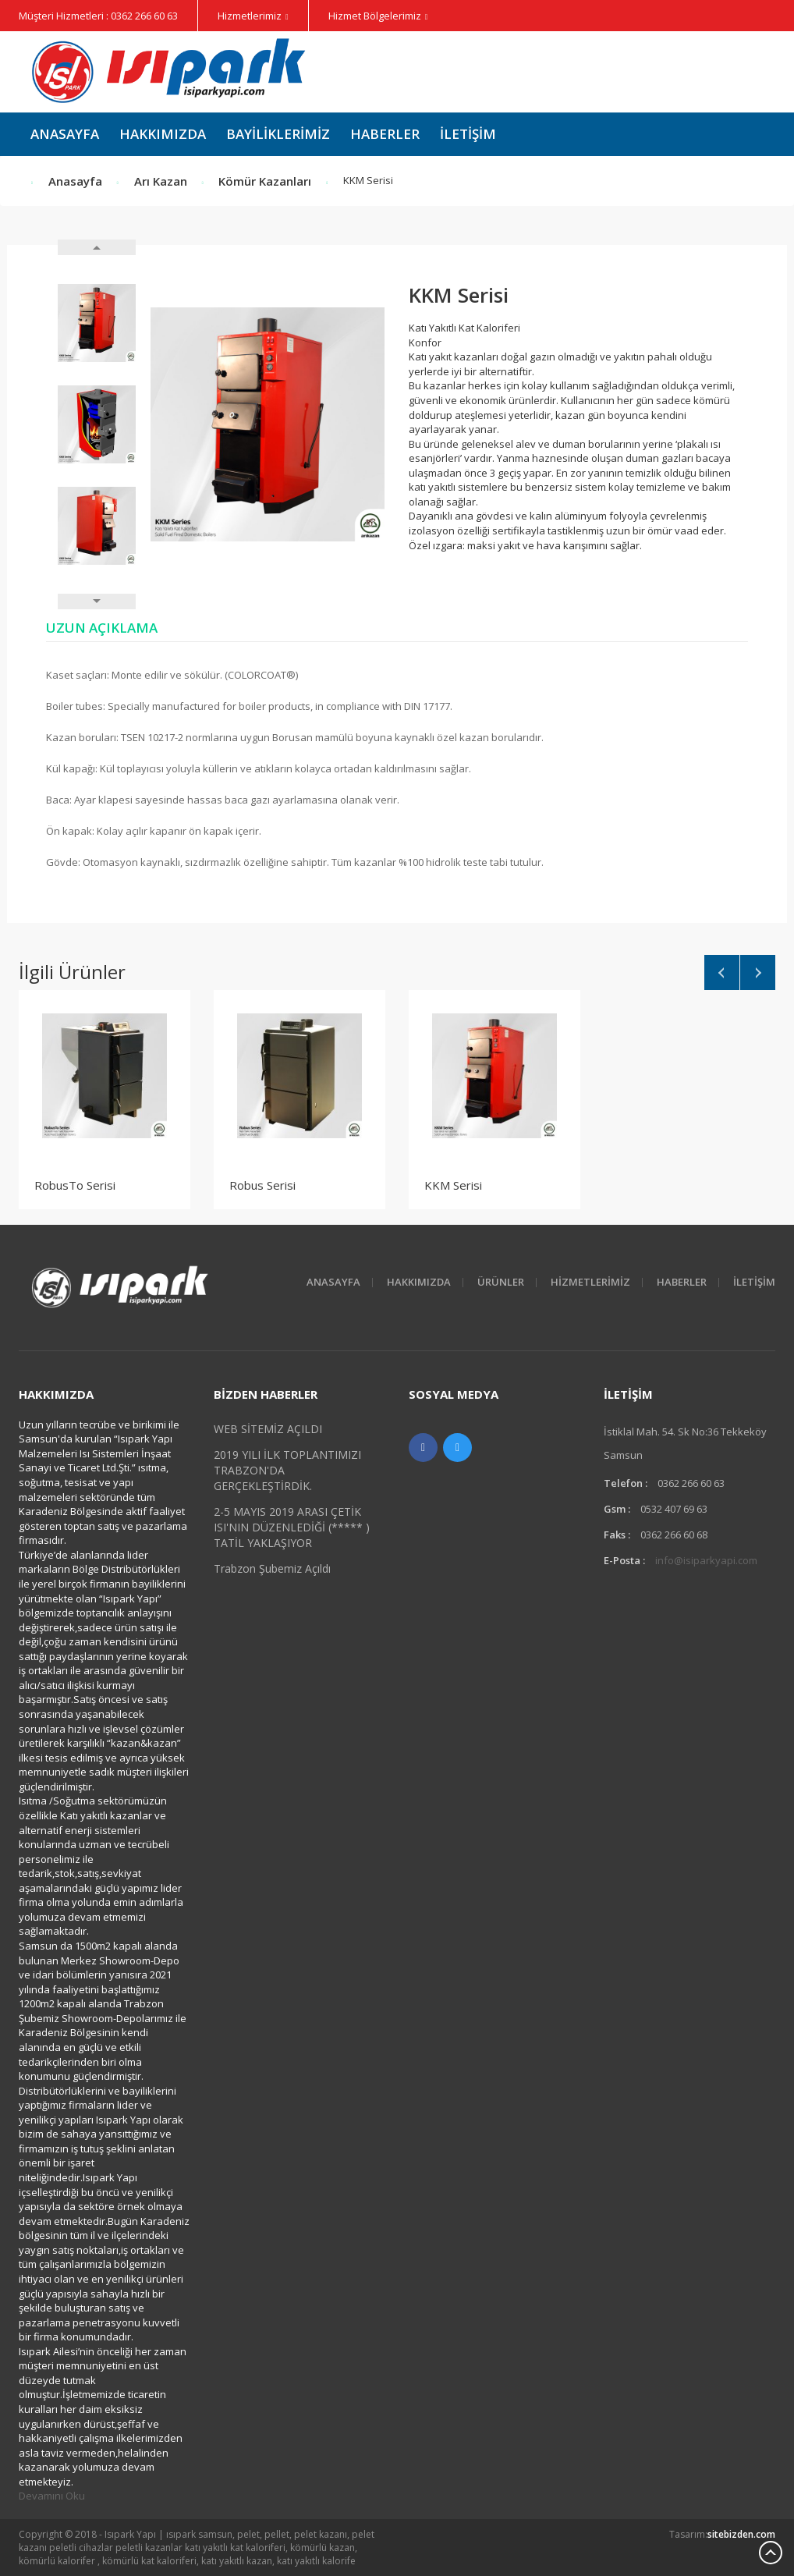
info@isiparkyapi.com (706, 1560)
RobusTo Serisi (74, 1185)
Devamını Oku (52, 2496)
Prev (97, 247)
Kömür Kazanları (264, 181)
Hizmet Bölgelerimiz (374, 16)
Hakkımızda (162, 134)
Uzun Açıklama (102, 628)
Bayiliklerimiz (278, 134)
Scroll (770, 2552)
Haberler (385, 134)
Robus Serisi (262, 1185)
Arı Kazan (160, 181)
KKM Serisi (453, 1185)
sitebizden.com (741, 2534)
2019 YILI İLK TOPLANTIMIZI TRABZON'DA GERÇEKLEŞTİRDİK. (287, 1470)
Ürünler (500, 1282)
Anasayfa (64, 134)
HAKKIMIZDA (419, 1282)
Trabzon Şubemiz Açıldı (272, 1568)
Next (97, 601)
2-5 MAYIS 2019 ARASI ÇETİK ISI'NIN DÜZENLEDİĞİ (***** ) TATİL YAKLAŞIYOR (292, 1527)
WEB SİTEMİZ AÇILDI (268, 1428)
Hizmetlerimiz (250, 16)
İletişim (468, 134)
